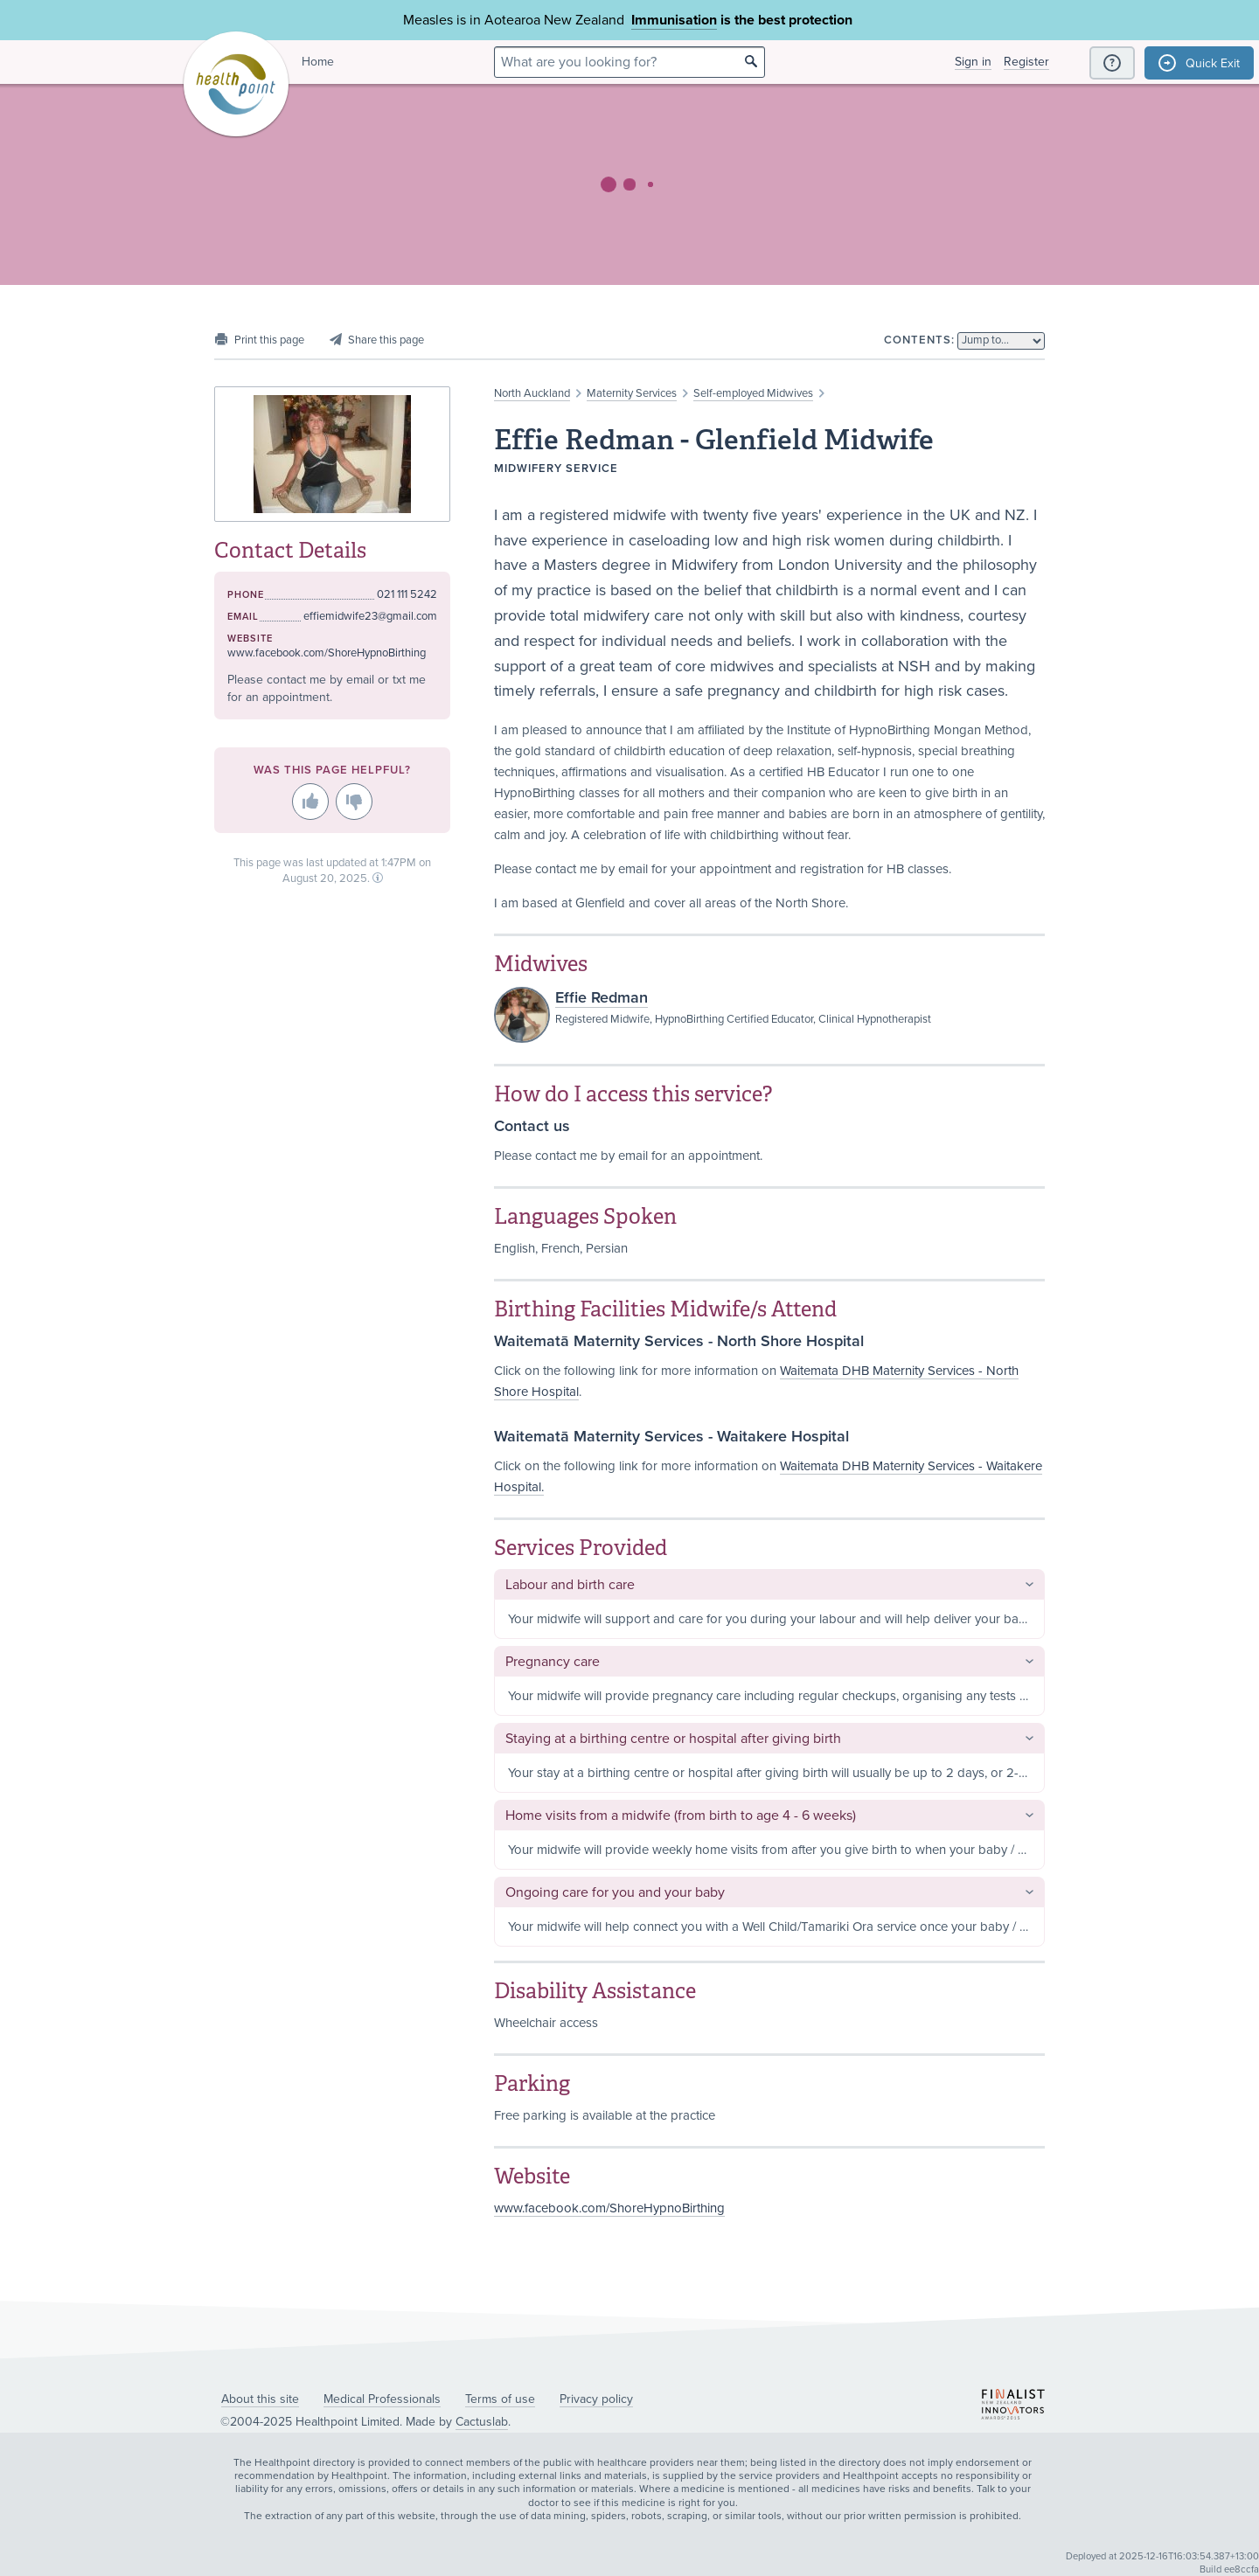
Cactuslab (482, 2421)
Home (318, 61)
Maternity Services (632, 393)
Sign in (973, 61)
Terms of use (500, 2399)
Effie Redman (601, 997)
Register (1026, 61)
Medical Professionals (382, 2399)
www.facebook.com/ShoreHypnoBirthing (609, 2208)
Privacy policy (596, 2399)
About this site (260, 2399)
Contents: (919, 340)
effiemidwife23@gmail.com (370, 616)
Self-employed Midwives (753, 393)
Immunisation (674, 20)
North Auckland (532, 393)
